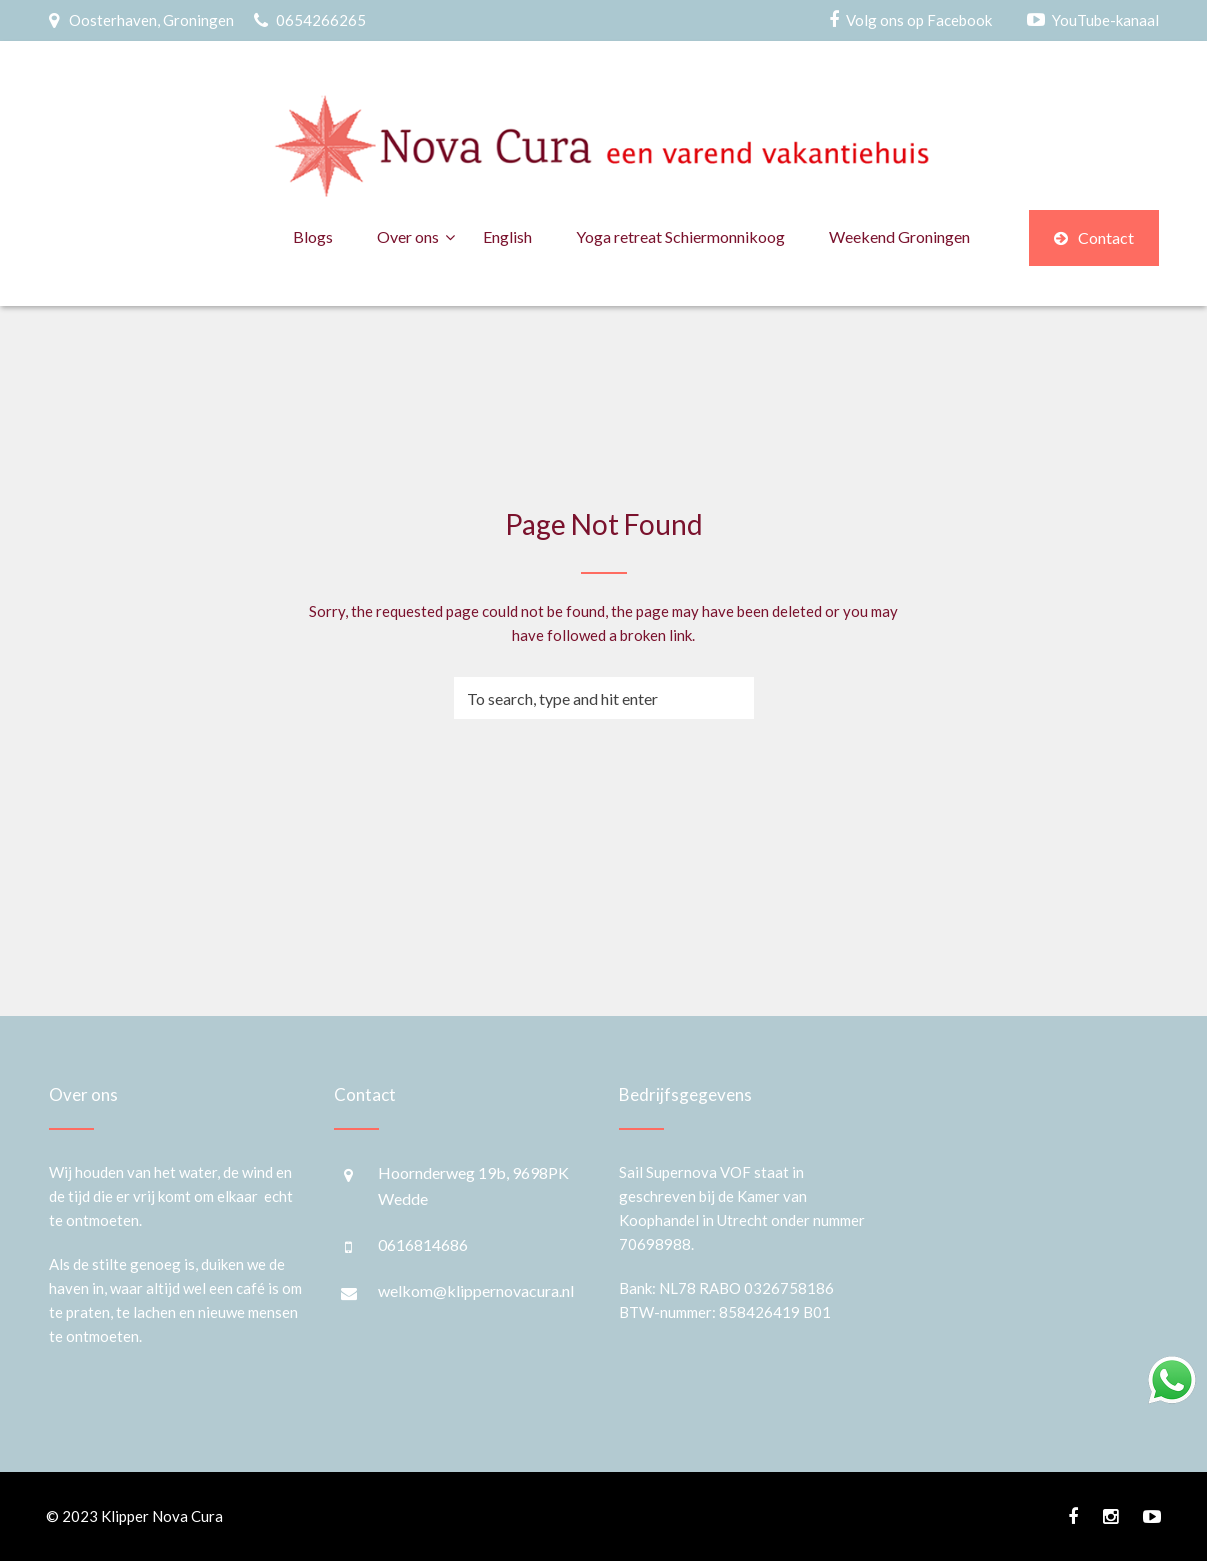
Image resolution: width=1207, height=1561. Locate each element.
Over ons (408, 236)
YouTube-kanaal (1105, 20)
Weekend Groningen (899, 236)
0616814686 (423, 1244)
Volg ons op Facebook (919, 20)
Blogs (313, 236)
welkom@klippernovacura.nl (476, 1290)
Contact (1094, 237)
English (507, 236)
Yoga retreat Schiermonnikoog (680, 236)
